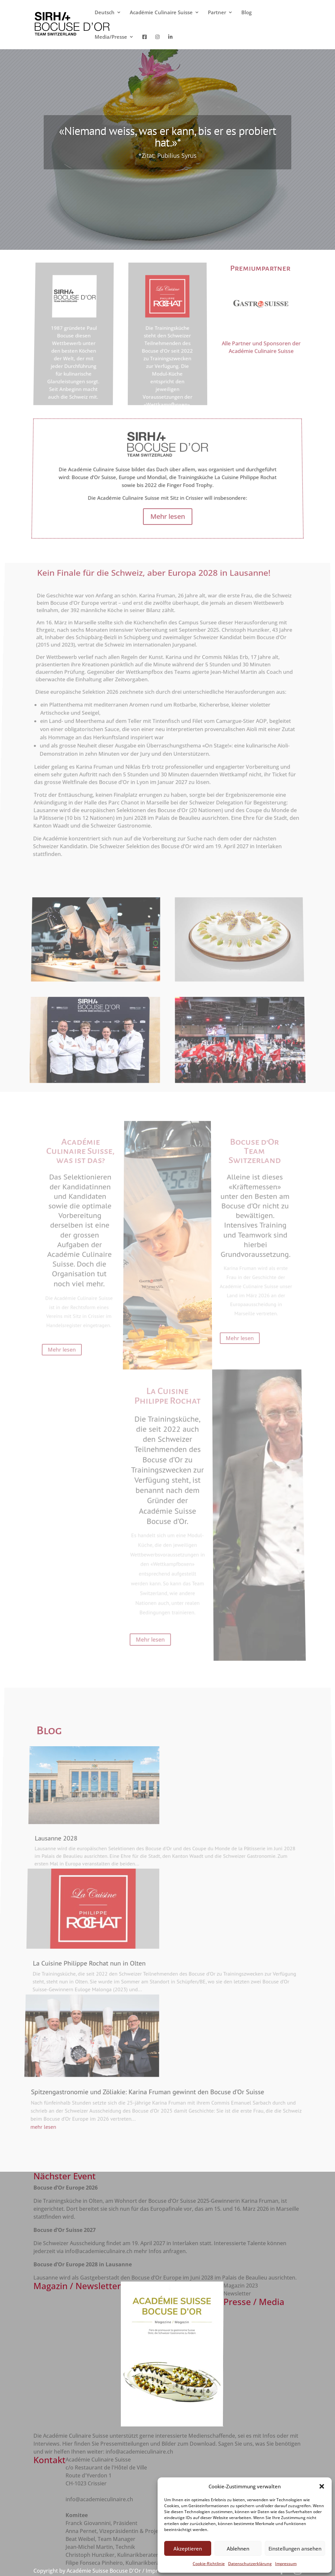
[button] (321, 2486)
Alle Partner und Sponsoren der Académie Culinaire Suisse (257, 361)
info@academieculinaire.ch (98, 2251)
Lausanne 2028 (63, 1863)
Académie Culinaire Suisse (161, 13)
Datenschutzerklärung (250, 2563)
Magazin (234, 2285)
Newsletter (237, 2293)
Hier (67, 2443)
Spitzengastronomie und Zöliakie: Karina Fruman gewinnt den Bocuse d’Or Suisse (143, 2073)
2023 (252, 2285)
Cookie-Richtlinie (209, 2563)
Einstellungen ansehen (294, 2548)
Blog (246, 13)
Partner (217, 13)
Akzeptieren (187, 2548)
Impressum (286, 2563)
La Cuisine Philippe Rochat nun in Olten (86, 1954)
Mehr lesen (71, 411)
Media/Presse (111, 37)
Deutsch (105, 13)
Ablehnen (238, 2548)
